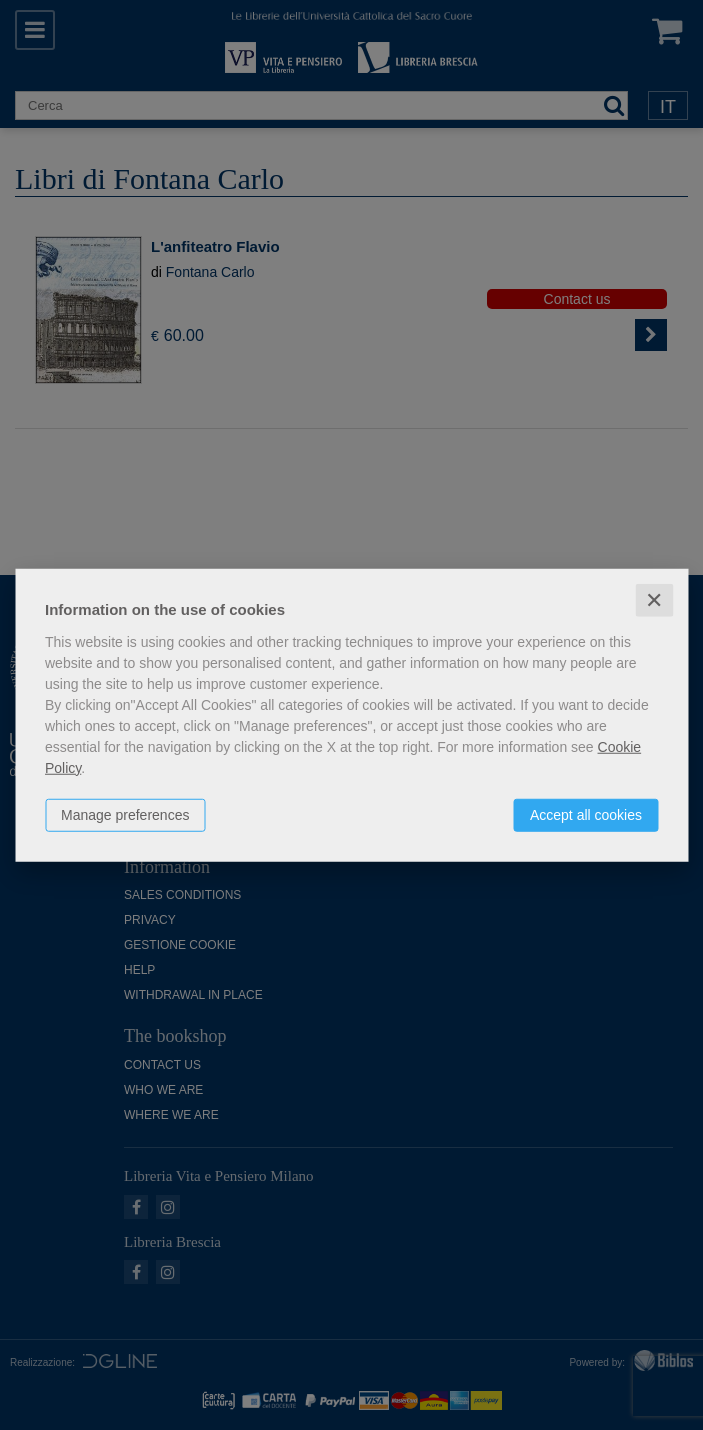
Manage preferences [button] (125, 814)
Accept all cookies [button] (586, 814)
